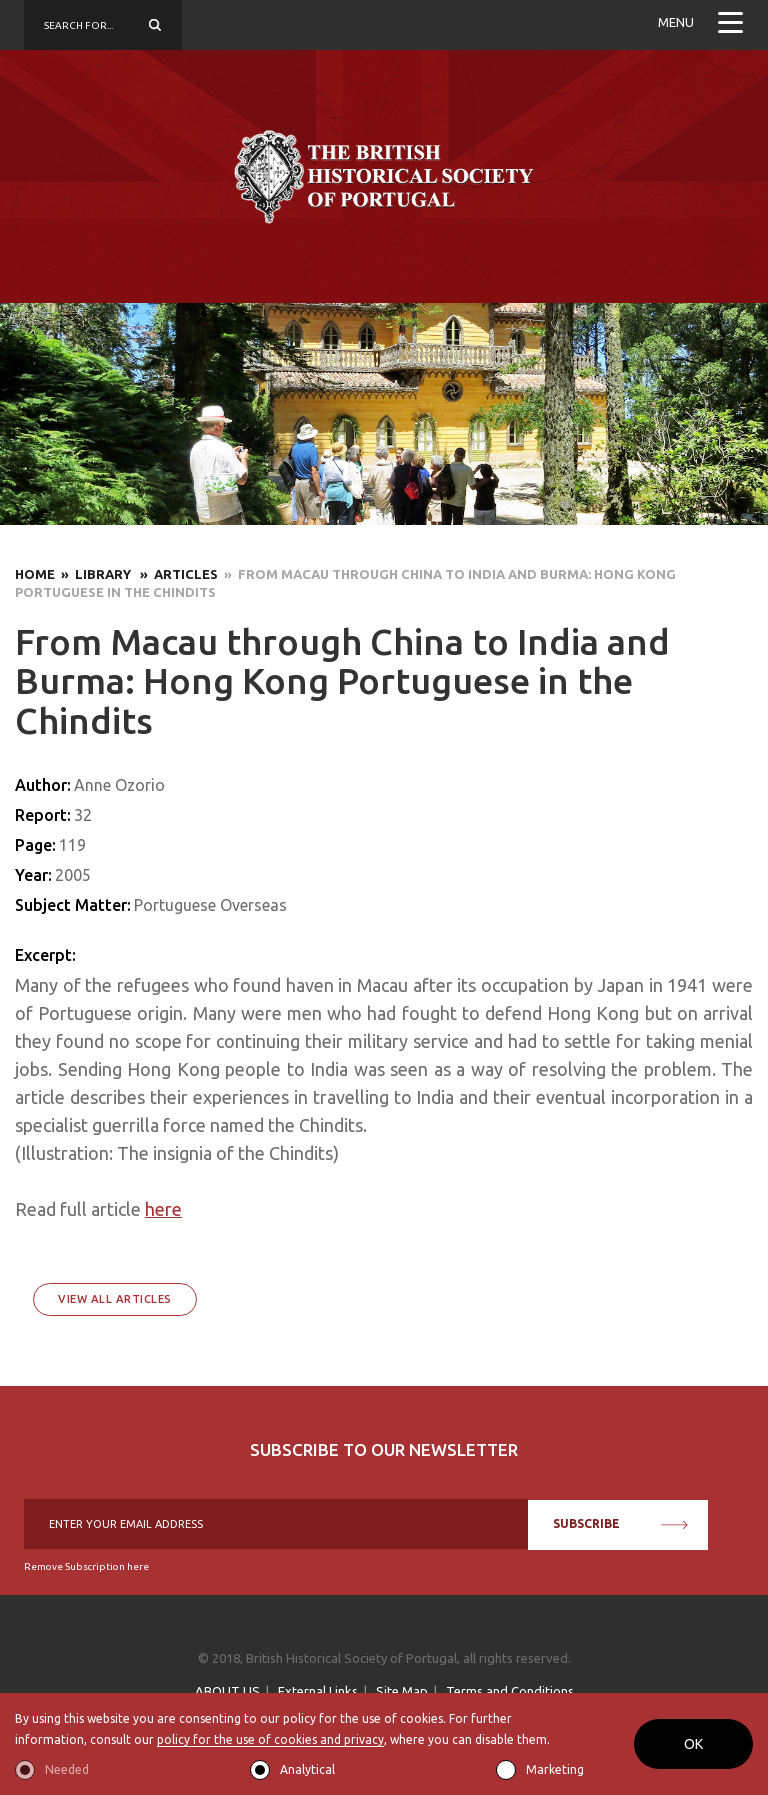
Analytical (307, 1769)
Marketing (555, 1769)
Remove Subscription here (86, 1566)
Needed (67, 1769)
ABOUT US (227, 1691)
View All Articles (115, 1299)
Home (35, 574)
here (163, 1209)
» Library (94, 574)
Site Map (402, 1691)
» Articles (176, 574)
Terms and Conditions (510, 1691)
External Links (318, 1691)
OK (693, 1744)
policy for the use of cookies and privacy (270, 1739)
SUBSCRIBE (620, 1523)
